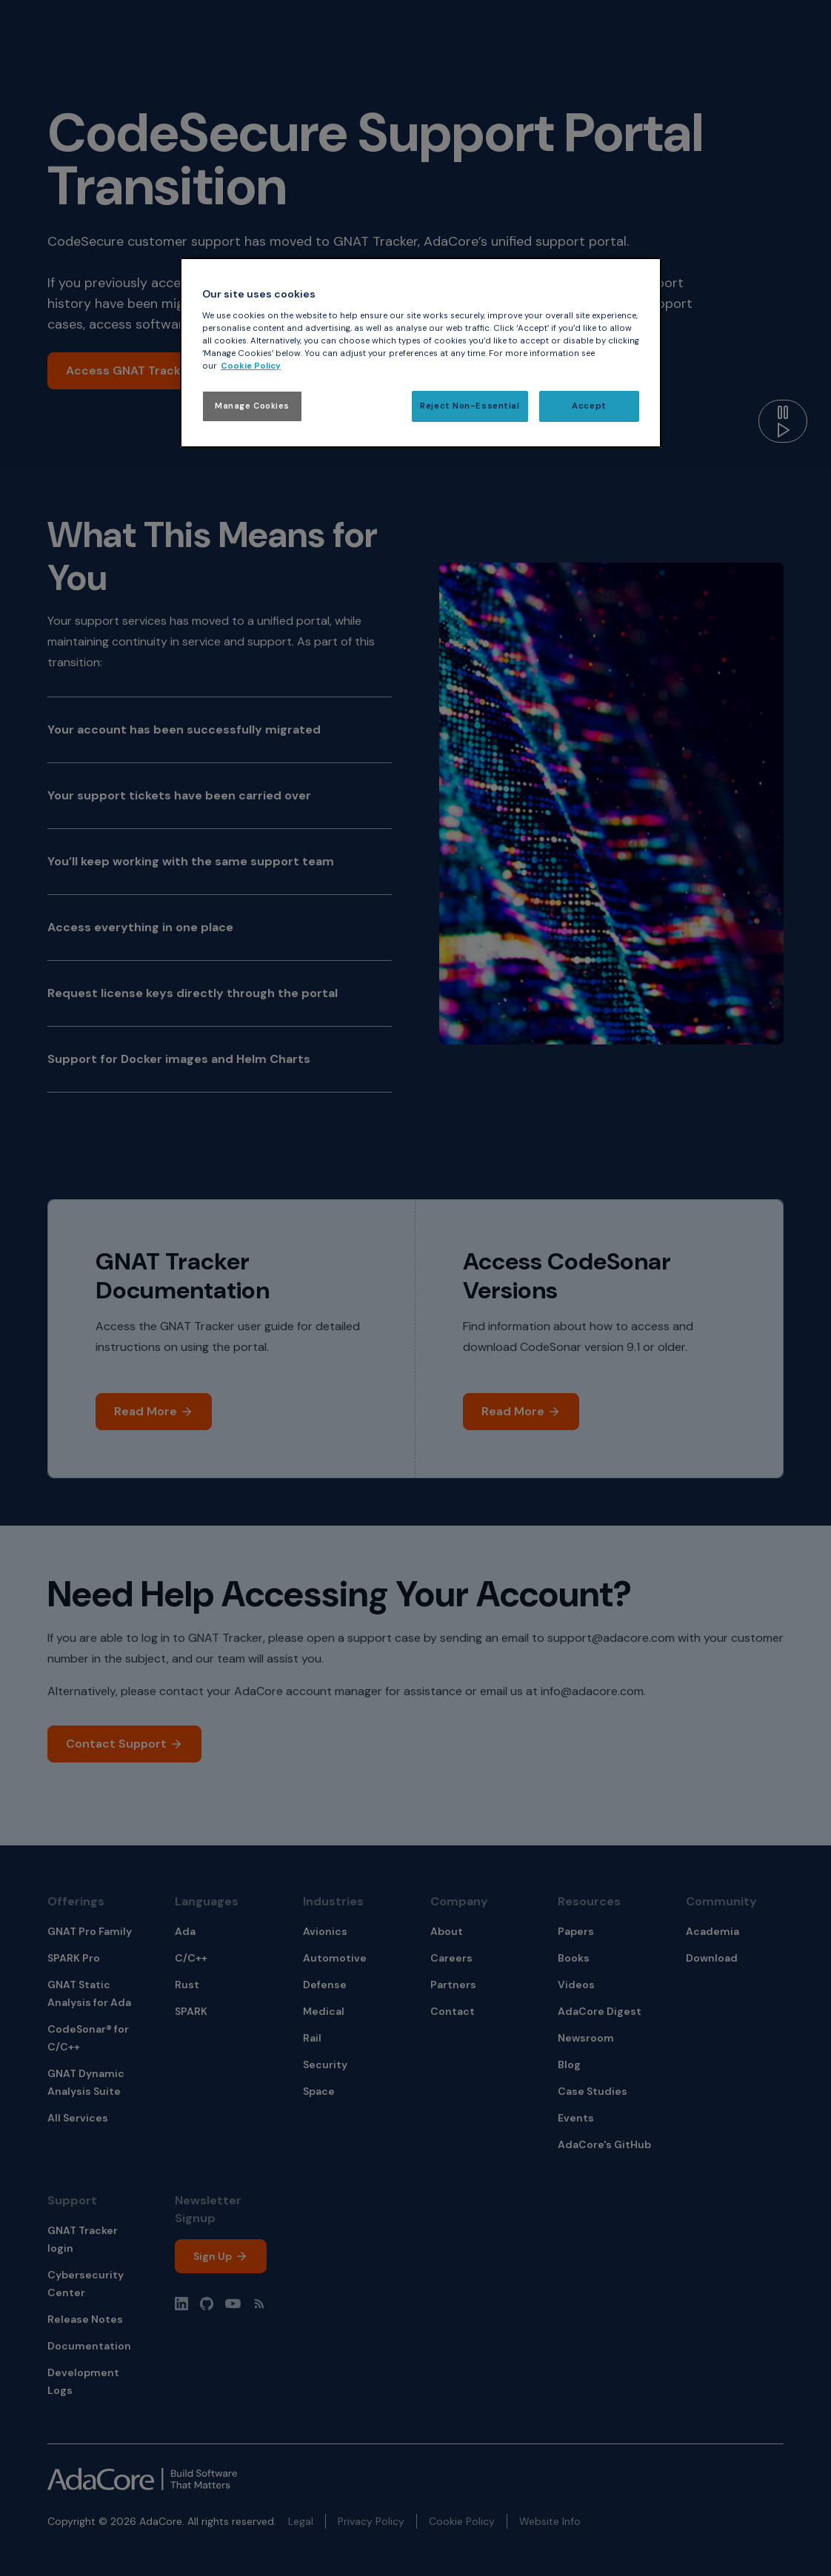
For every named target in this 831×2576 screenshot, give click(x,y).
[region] (420, 353)
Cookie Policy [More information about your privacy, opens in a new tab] (251, 366)
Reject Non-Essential (469, 406)
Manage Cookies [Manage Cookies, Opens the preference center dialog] (252, 406)
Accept (589, 406)
